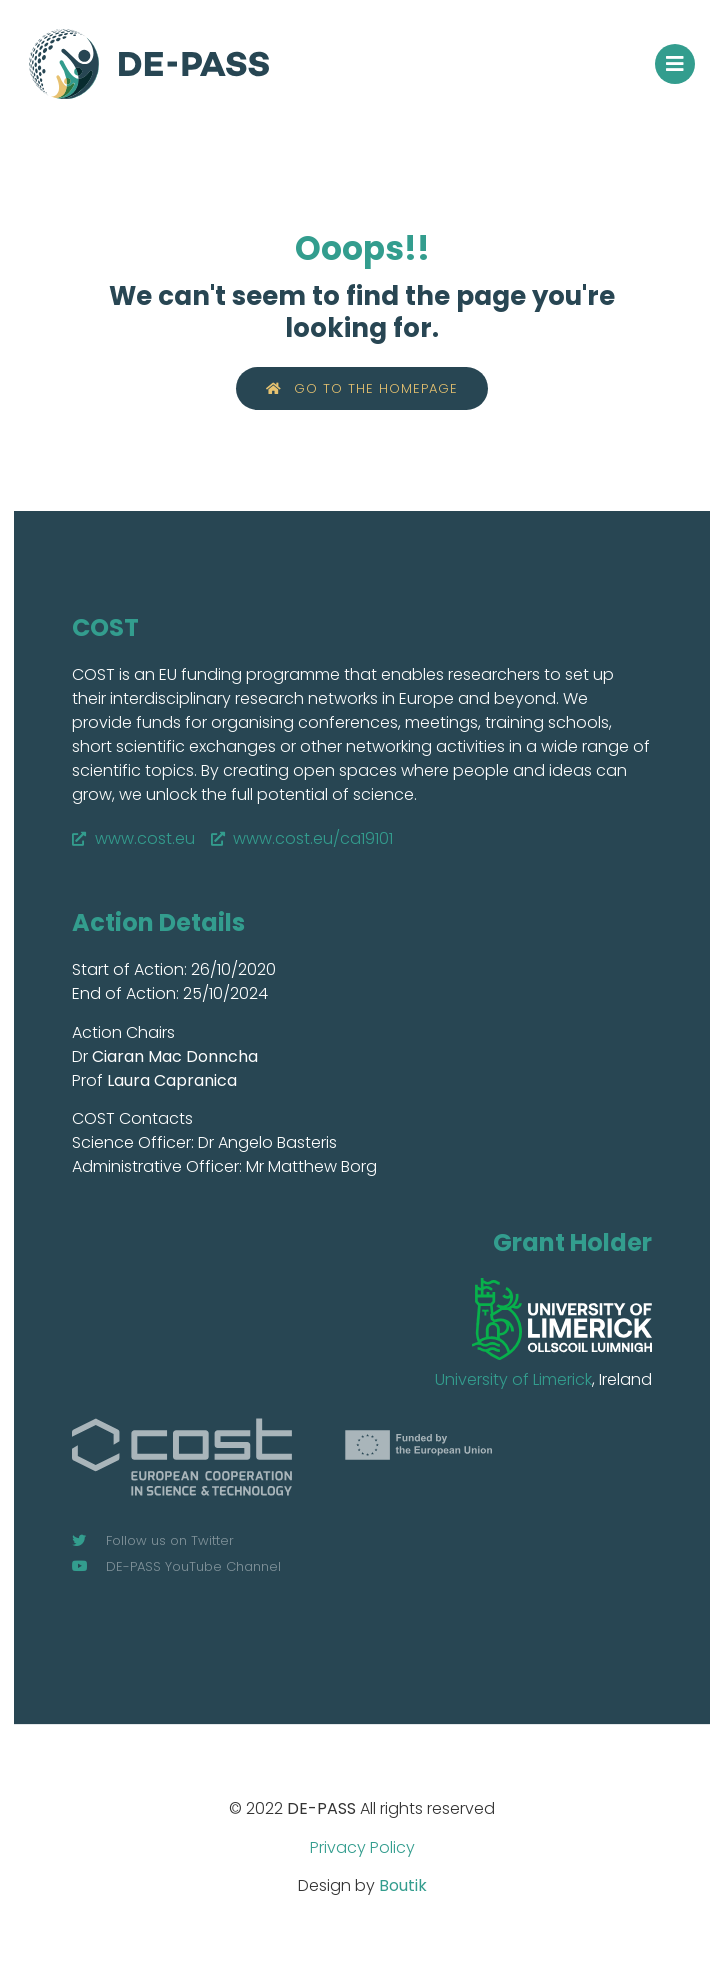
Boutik (403, 1885)
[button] (675, 64)
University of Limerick (513, 1379)
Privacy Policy (362, 1847)
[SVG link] (562, 1319)
